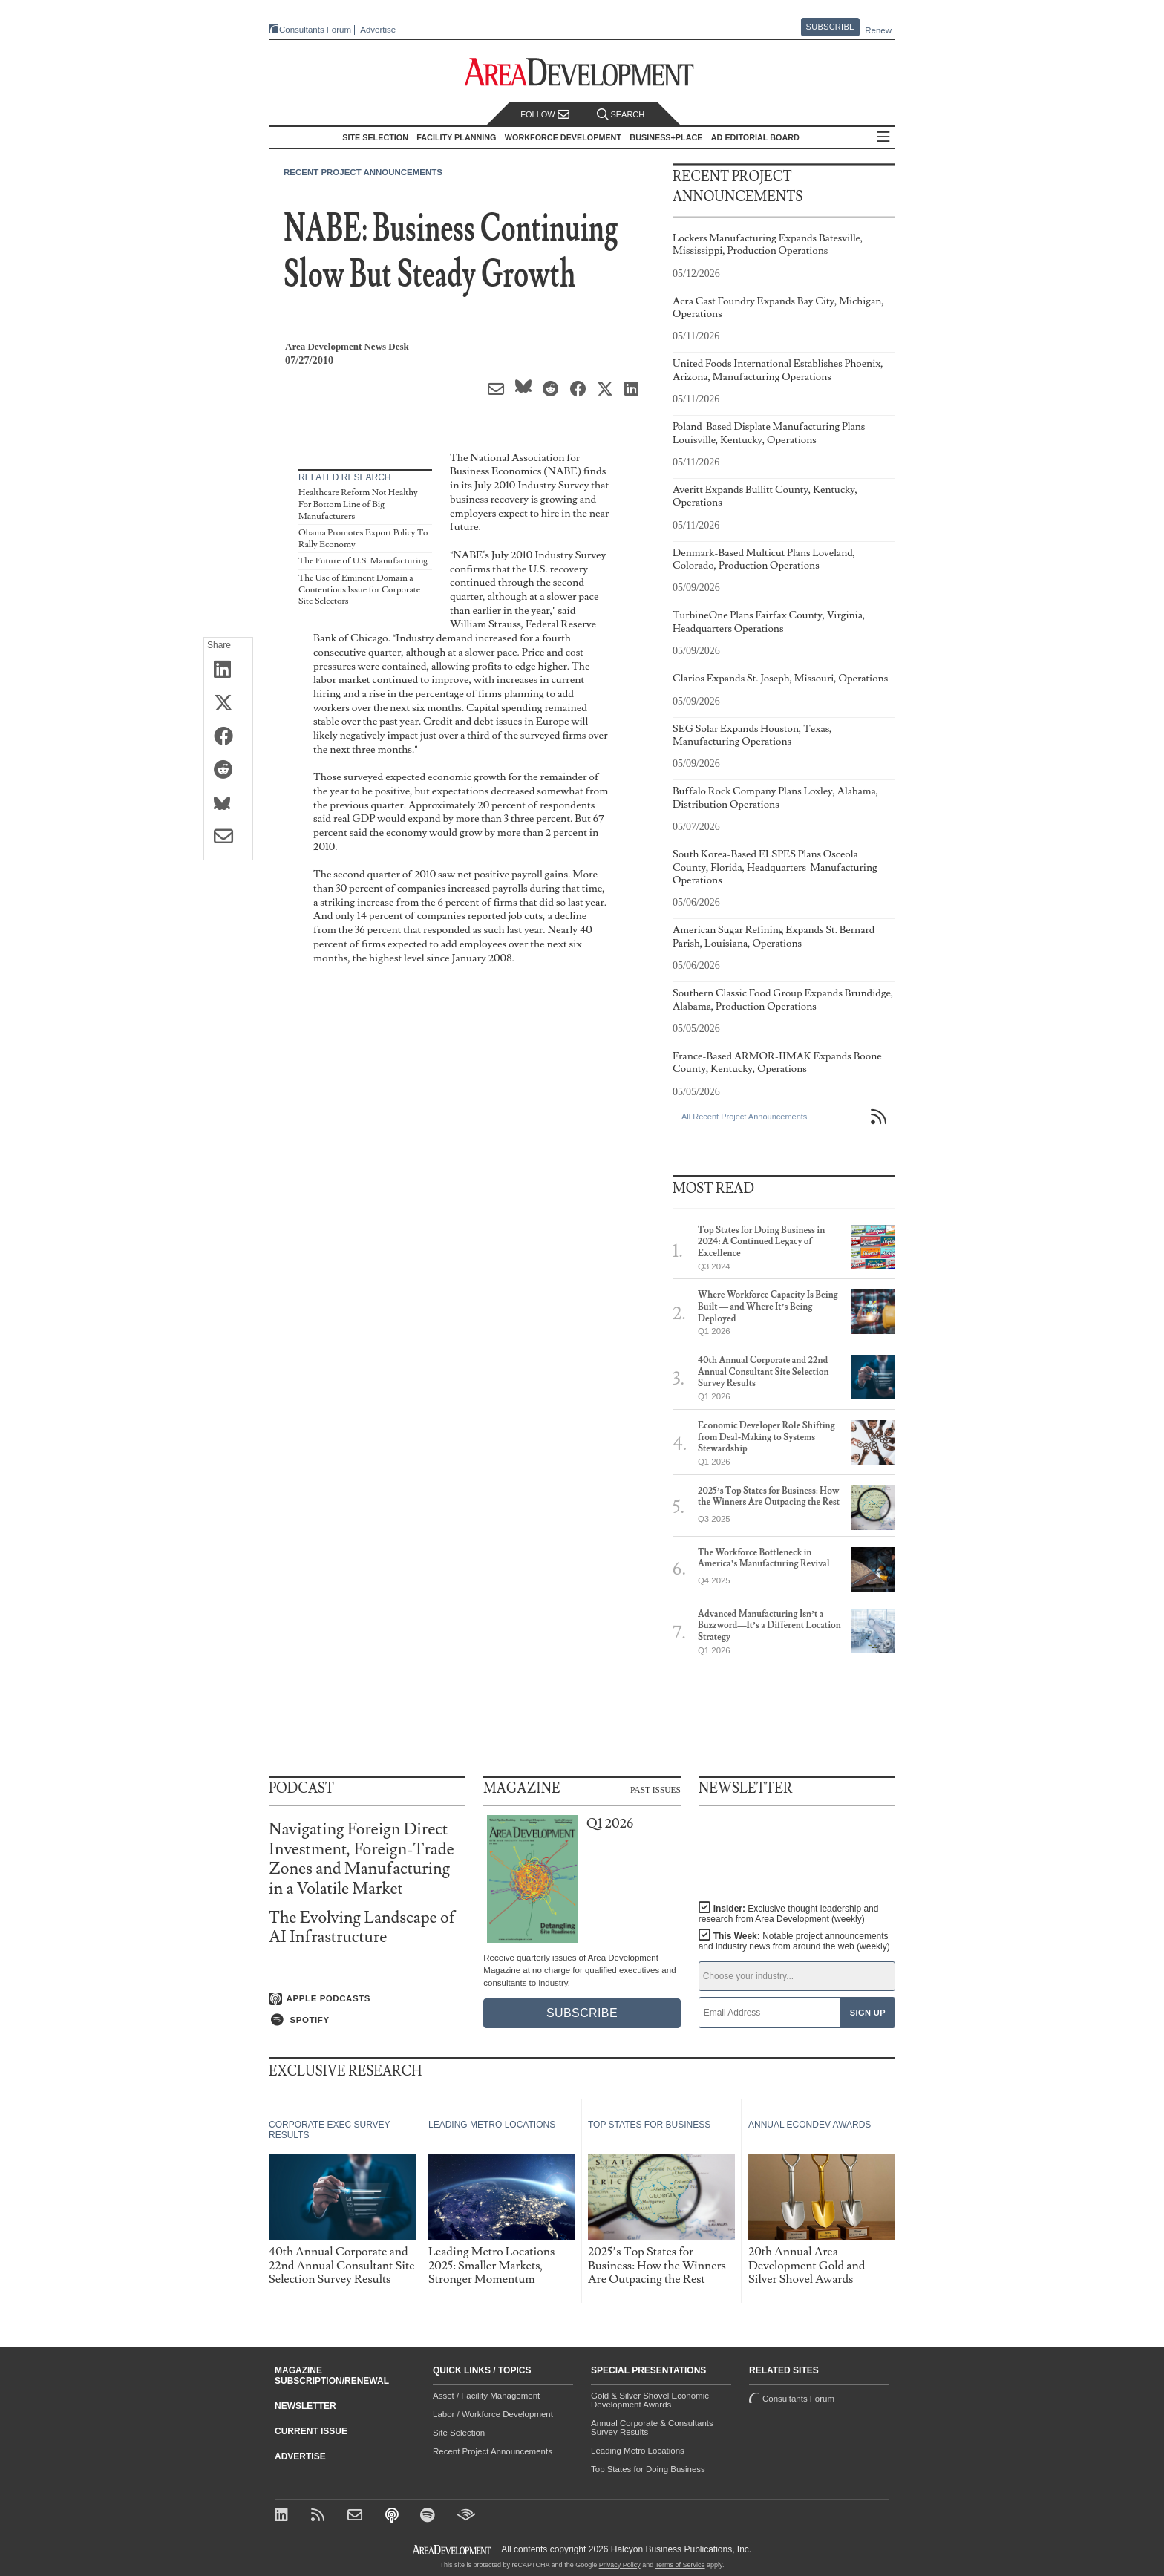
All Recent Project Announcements (744, 1116)
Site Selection (459, 2432)
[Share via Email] (228, 837)
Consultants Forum (315, 29)
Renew (878, 30)
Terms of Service (680, 2565)
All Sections (883, 137)
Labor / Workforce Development (493, 2414)
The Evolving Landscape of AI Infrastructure (362, 1927)
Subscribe (830, 26)
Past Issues (655, 1790)
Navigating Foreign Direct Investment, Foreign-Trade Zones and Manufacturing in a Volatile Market (361, 1859)
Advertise (378, 30)
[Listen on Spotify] (367, 2020)
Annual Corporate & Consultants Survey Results (652, 2427)
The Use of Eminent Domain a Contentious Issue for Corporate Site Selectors (359, 589)
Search (620, 115)
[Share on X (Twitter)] (228, 703)
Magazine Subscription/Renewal (332, 2375)
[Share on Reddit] (228, 770)
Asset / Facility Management (486, 2395)
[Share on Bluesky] (228, 804)
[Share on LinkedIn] (228, 670)
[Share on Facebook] (228, 737)
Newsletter (305, 2406)
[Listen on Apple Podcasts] (367, 1999)
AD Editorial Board (755, 137)
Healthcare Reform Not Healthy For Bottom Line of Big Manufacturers (358, 504)
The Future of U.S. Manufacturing (363, 560)
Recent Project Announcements (363, 172)
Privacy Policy (620, 2565)
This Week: (794, 1941)
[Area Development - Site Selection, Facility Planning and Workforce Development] (582, 72)
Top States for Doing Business (648, 2469)
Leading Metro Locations (637, 2450)
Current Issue (311, 2431)
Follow (544, 115)
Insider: (789, 1913)
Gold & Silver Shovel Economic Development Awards (650, 2400)
